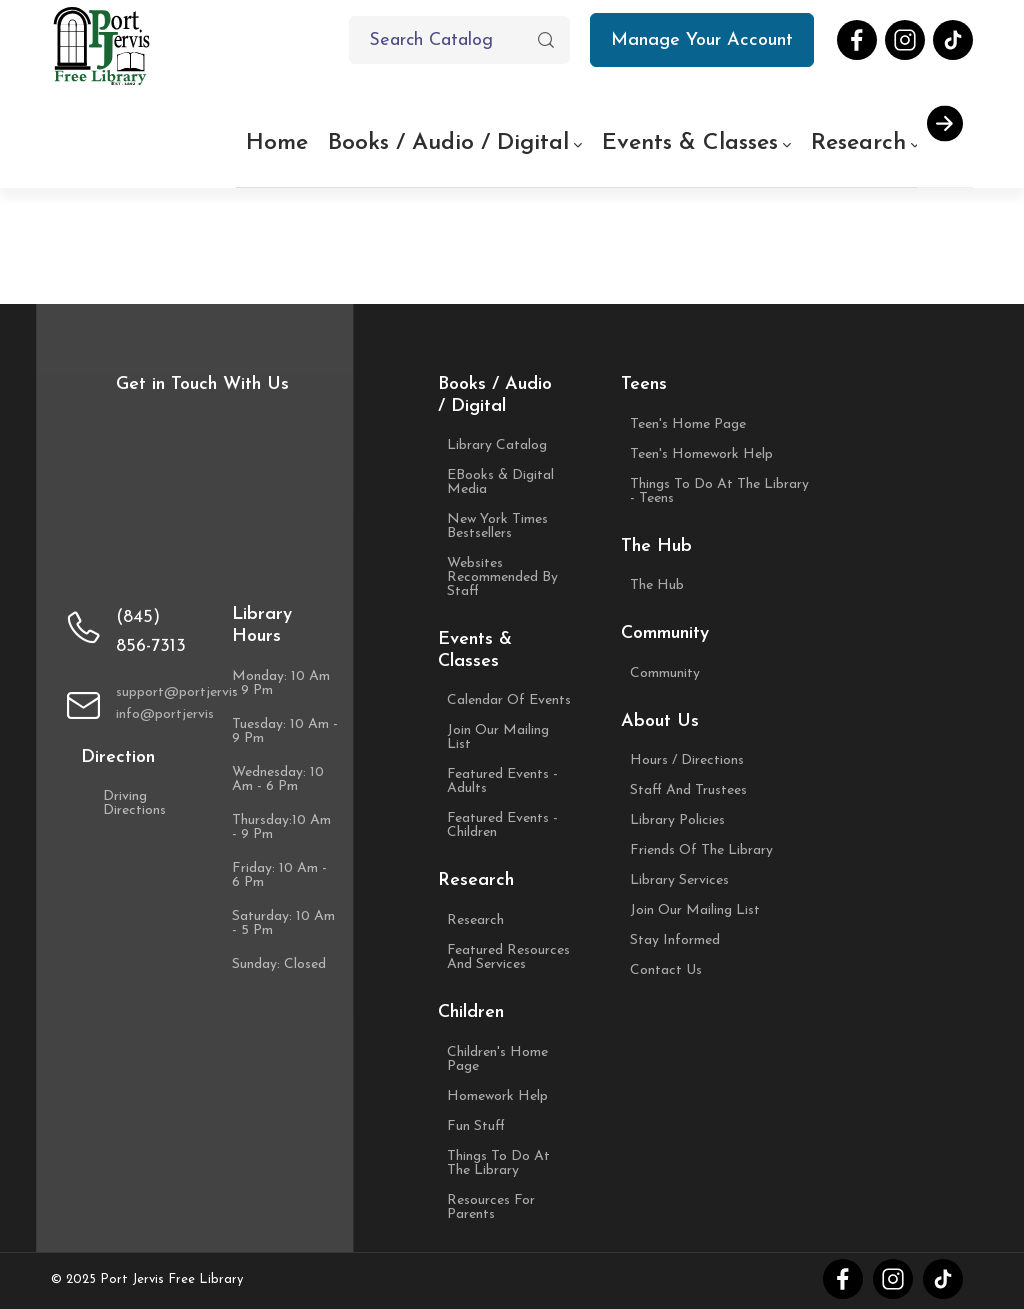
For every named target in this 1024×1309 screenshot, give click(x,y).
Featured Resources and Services (508, 958)
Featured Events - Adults (502, 782)
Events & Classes (690, 143)
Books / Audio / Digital (460, 143)
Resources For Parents (491, 1208)
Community (665, 674)
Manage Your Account (712, 47)
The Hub (657, 586)
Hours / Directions (687, 761)
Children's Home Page (497, 1060)
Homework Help (497, 1097)
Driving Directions (145, 804)
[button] (546, 40)
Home (277, 143)
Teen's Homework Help (701, 455)
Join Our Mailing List (498, 738)
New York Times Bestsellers (497, 527)
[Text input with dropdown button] (459, 40)
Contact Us (666, 971)
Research (870, 143)
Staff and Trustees (688, 791)
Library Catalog (497, 446)
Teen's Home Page (688, 425)
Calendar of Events (509, 701)
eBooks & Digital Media (500, 483)
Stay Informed (675, 941)
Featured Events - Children (502, 826)
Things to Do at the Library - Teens (719, 492)
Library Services (679, 881)
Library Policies (677, 821)
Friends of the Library (701, 851)
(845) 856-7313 (151, 632)
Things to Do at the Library (498, 1164)
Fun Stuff (476, 1127)
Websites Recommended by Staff (502, 578)
